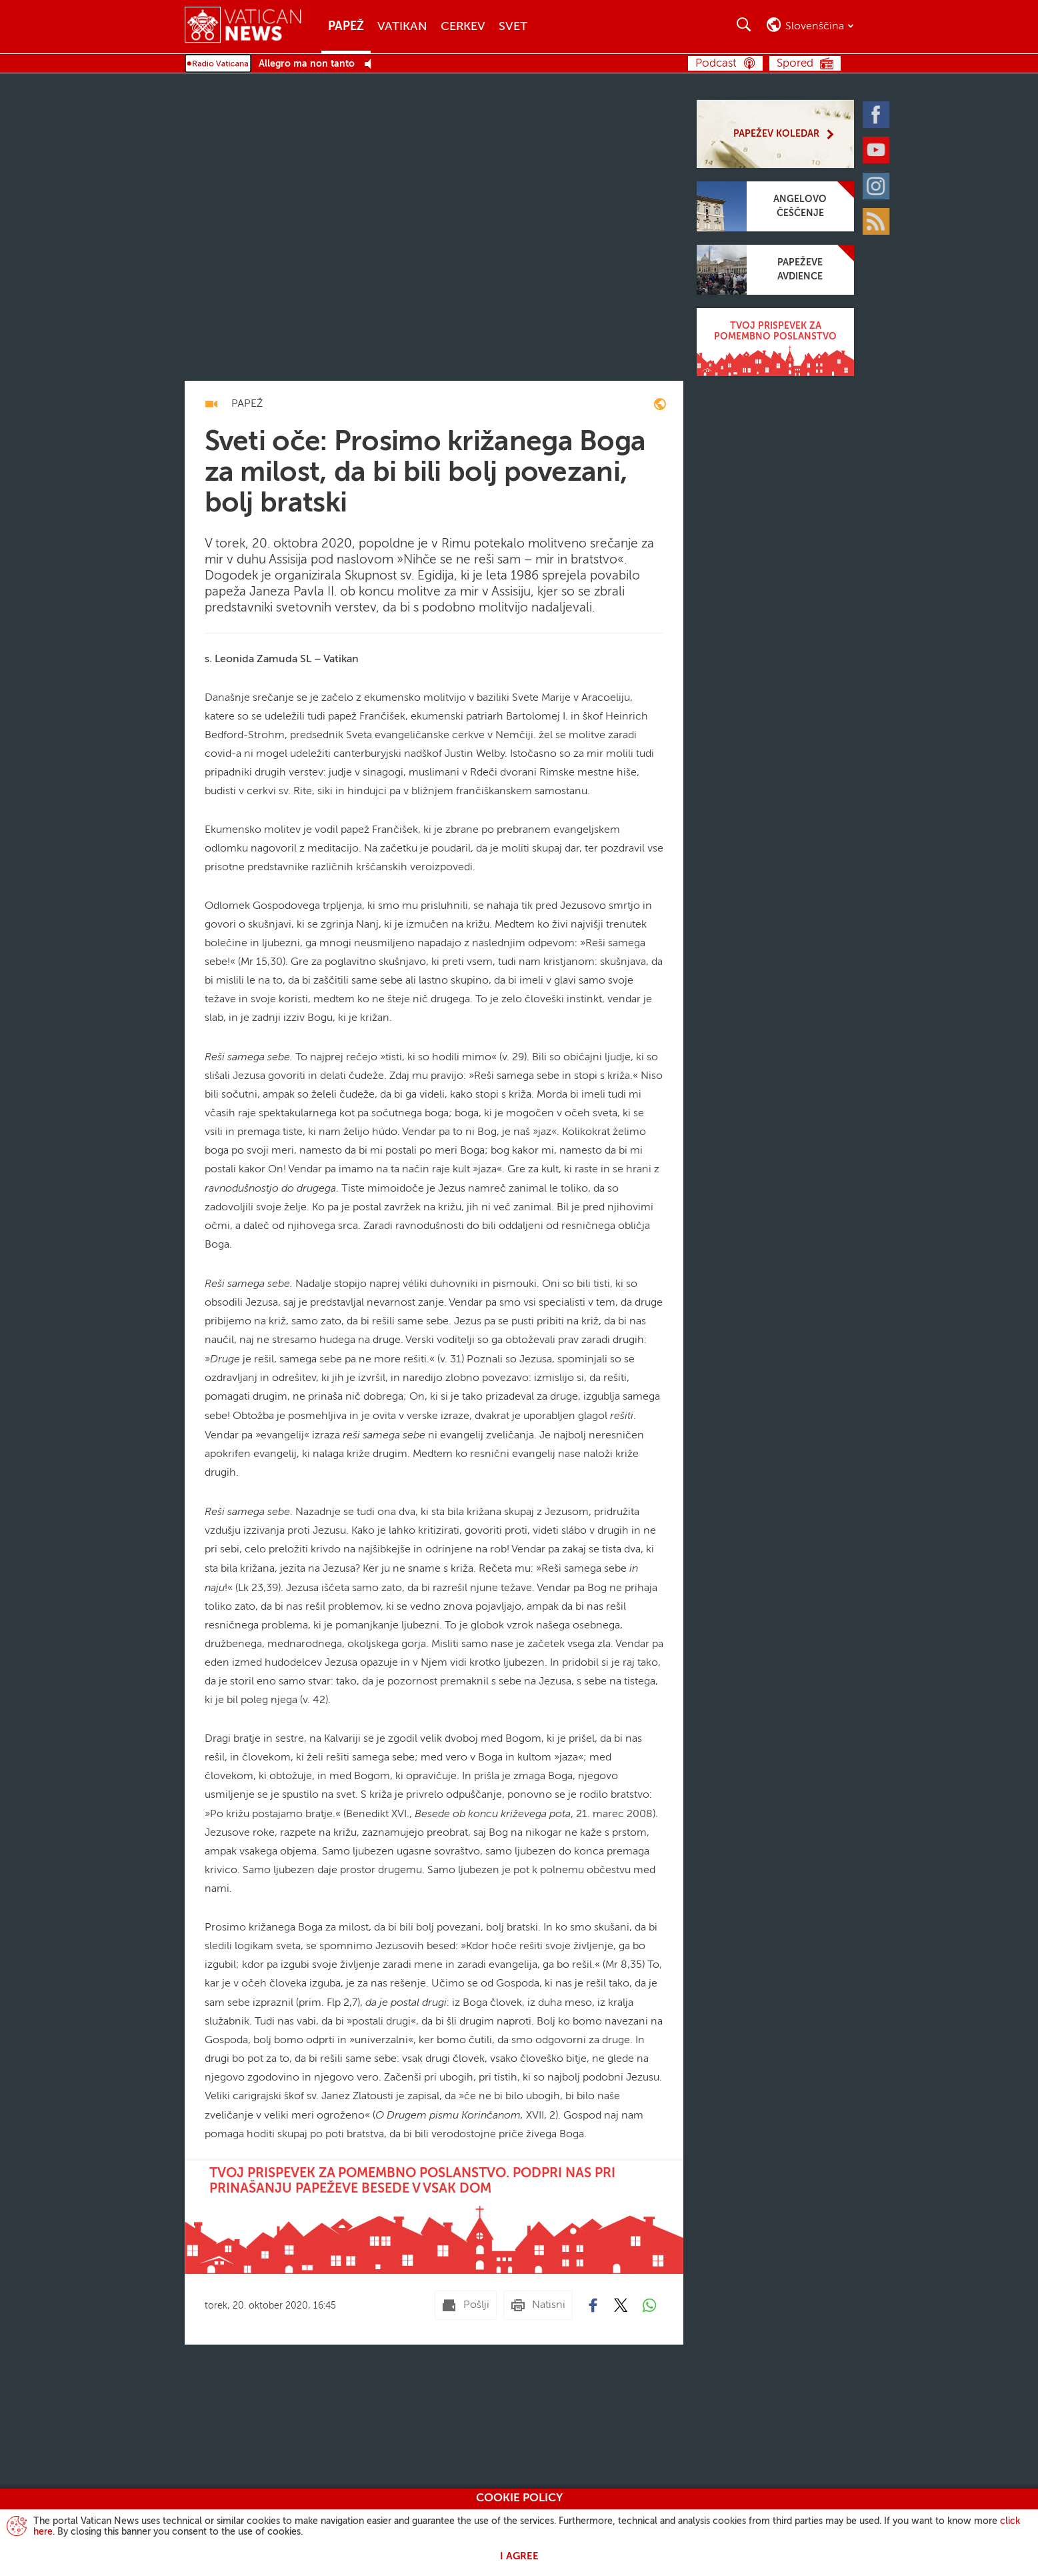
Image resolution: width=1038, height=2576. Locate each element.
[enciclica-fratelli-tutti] (660, 406)
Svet (513, 27)
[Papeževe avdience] (775, 270)
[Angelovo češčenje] (775, 206)
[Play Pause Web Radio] (371, 64)
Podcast (716, 63)
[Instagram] (879, 184)
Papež (346, 27)
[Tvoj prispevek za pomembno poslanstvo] (775, 342)
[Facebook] (879, 113)
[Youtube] (879, 148)
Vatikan (402, 27)
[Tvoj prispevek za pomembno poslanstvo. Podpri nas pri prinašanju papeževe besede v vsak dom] (434, 2217)
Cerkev (463, 27)
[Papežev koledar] (775, 134)
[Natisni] (538, 2305)
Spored (795, 63)
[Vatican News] (253, 26)
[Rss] (879, 220)
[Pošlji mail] (466, 2305)
